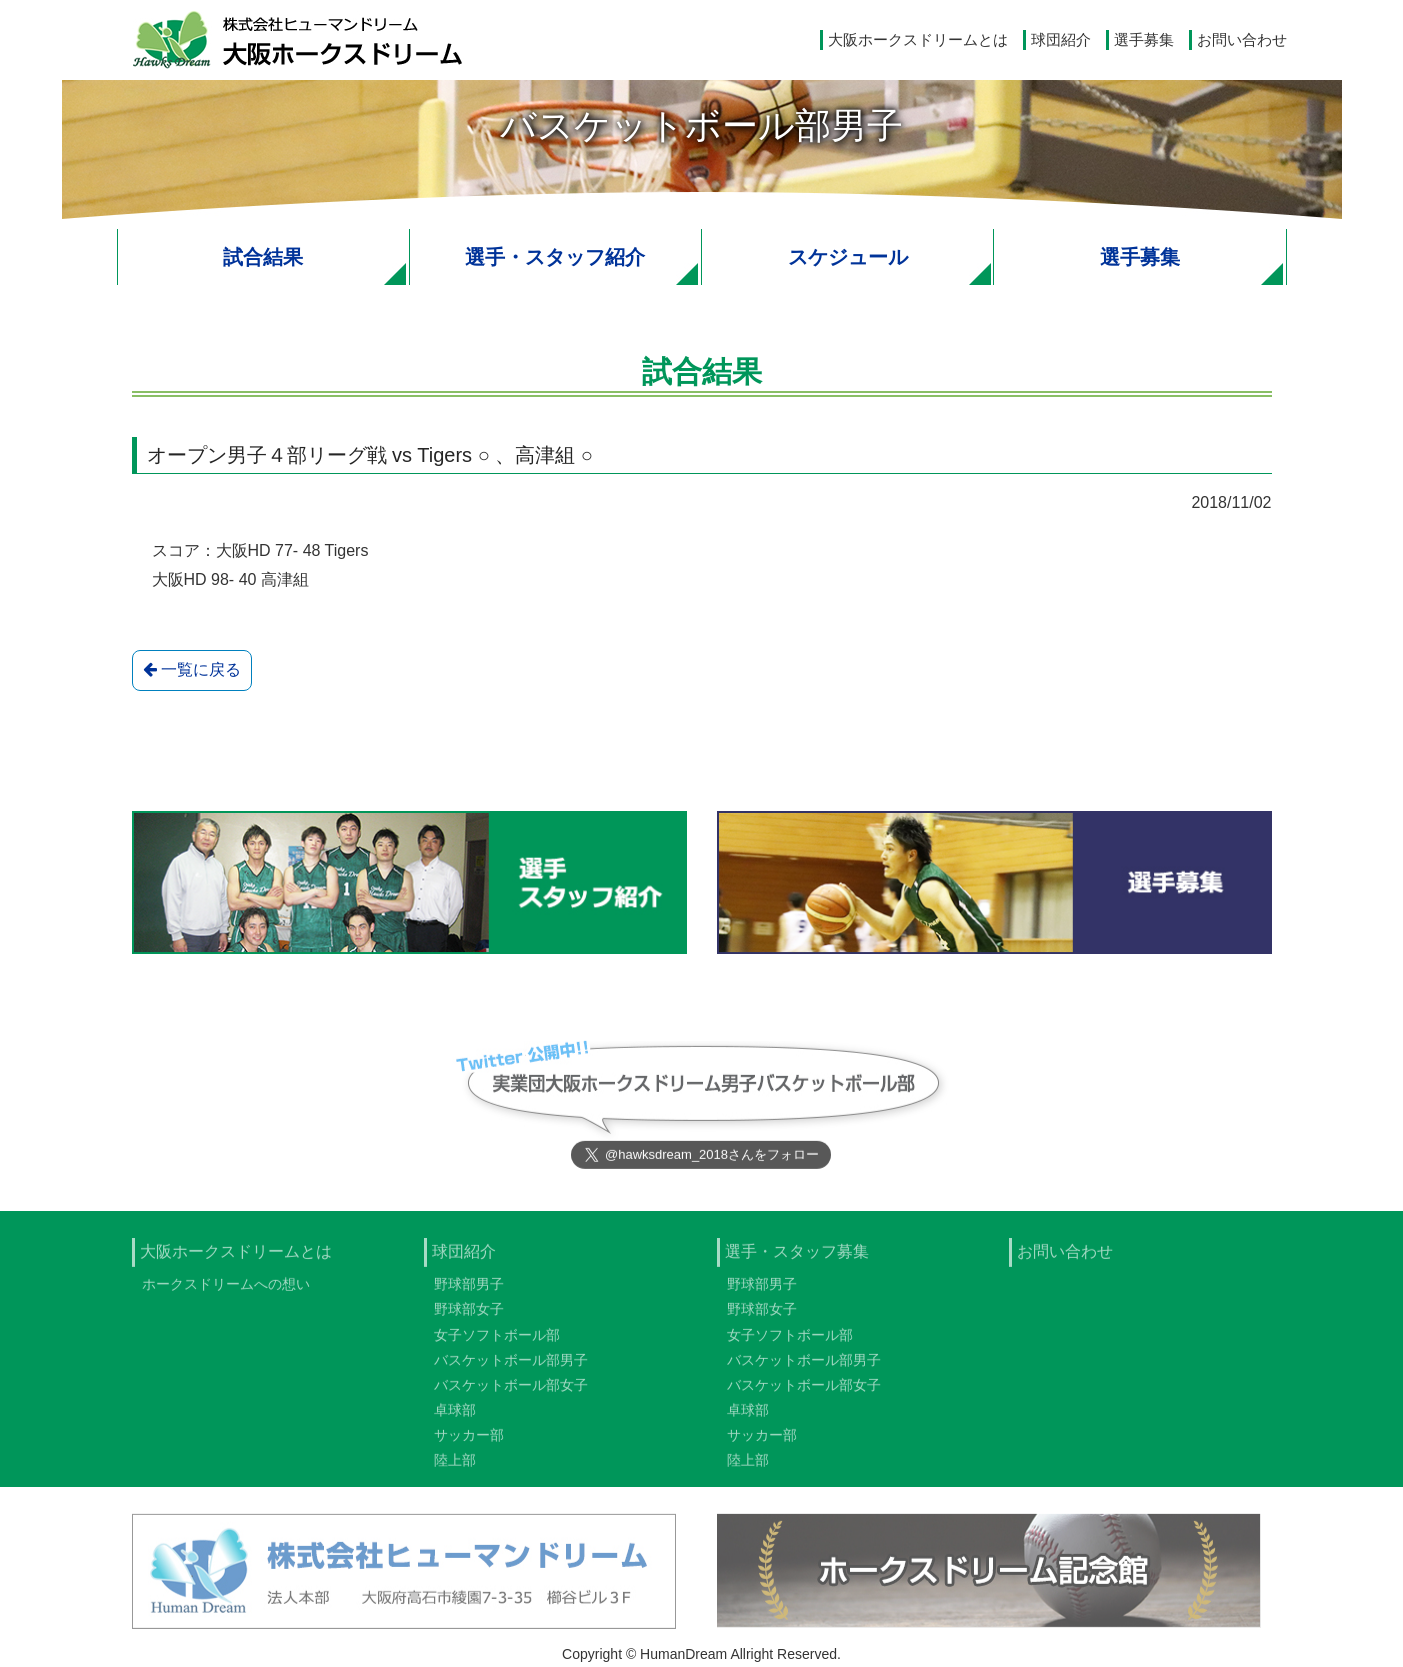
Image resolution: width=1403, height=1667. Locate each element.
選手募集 (1144, 39)
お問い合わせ (1242, 39)
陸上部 (455, 1468)
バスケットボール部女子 (511, 1392)
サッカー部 (469, 1442)
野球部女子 (469, 1316)
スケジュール (848, 257)
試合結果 (263, 257)
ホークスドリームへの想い (226, 1291)
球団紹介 (1061, 39)
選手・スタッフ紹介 (555, 257)
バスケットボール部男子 (511, 1367)
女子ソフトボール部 (497, 1342)
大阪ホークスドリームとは (918, 39)
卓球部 (455, 1417)
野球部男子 (469, 1291)
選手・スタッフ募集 (797, 1258)
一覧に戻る (192, 669)
